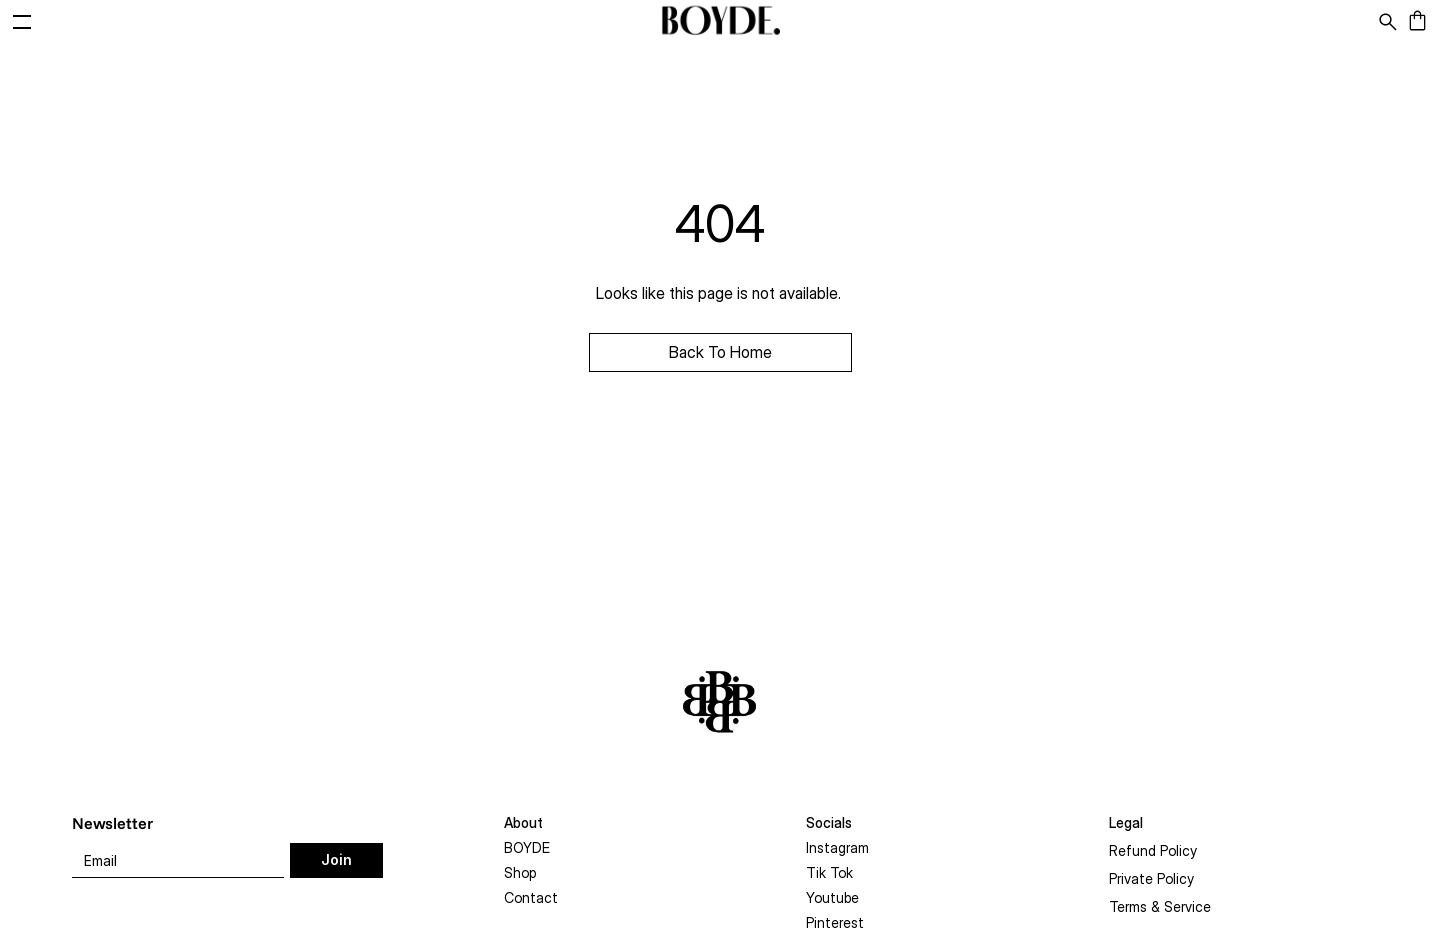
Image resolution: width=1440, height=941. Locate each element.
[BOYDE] (720, 21)
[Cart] (1422, 21)
